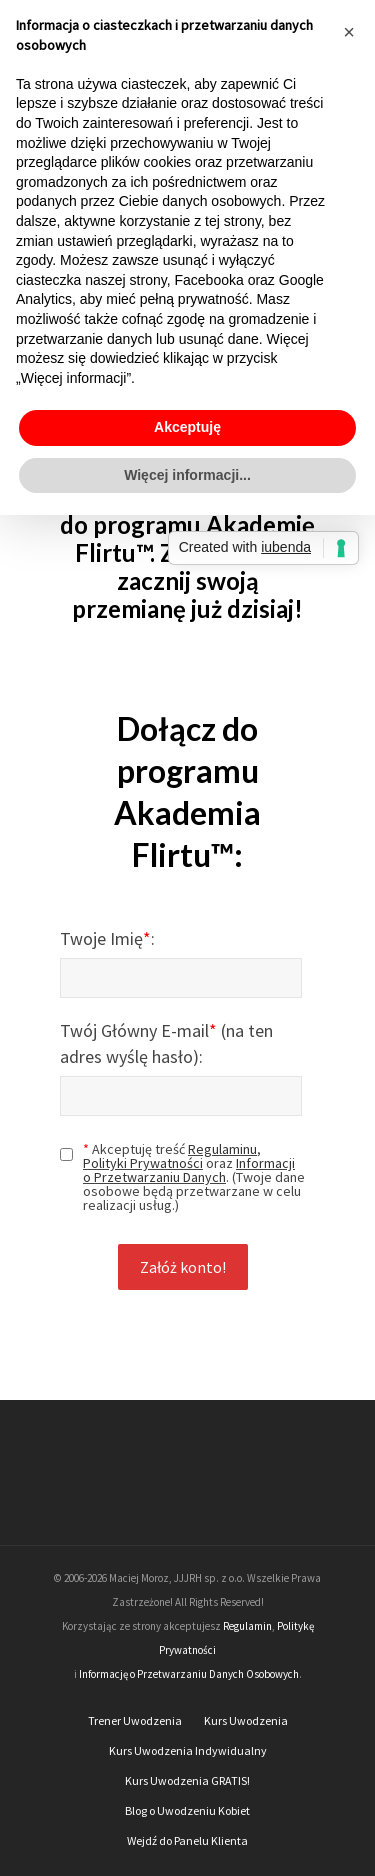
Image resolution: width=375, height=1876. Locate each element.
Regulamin (247, 1626)
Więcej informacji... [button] (187, 475)
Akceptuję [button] (187, 427)
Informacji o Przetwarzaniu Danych (189, 1170)
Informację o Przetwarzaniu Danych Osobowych (189, 1674)
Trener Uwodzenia (135, 1720)
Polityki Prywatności (143, 1163)
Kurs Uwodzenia (246, 1720)
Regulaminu (222, 1149)
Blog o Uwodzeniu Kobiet (187, 1810)
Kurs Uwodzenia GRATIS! (187, 1780)
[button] (349, 32)
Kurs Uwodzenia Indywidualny (188, 1750)
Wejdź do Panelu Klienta (187, 1840)
